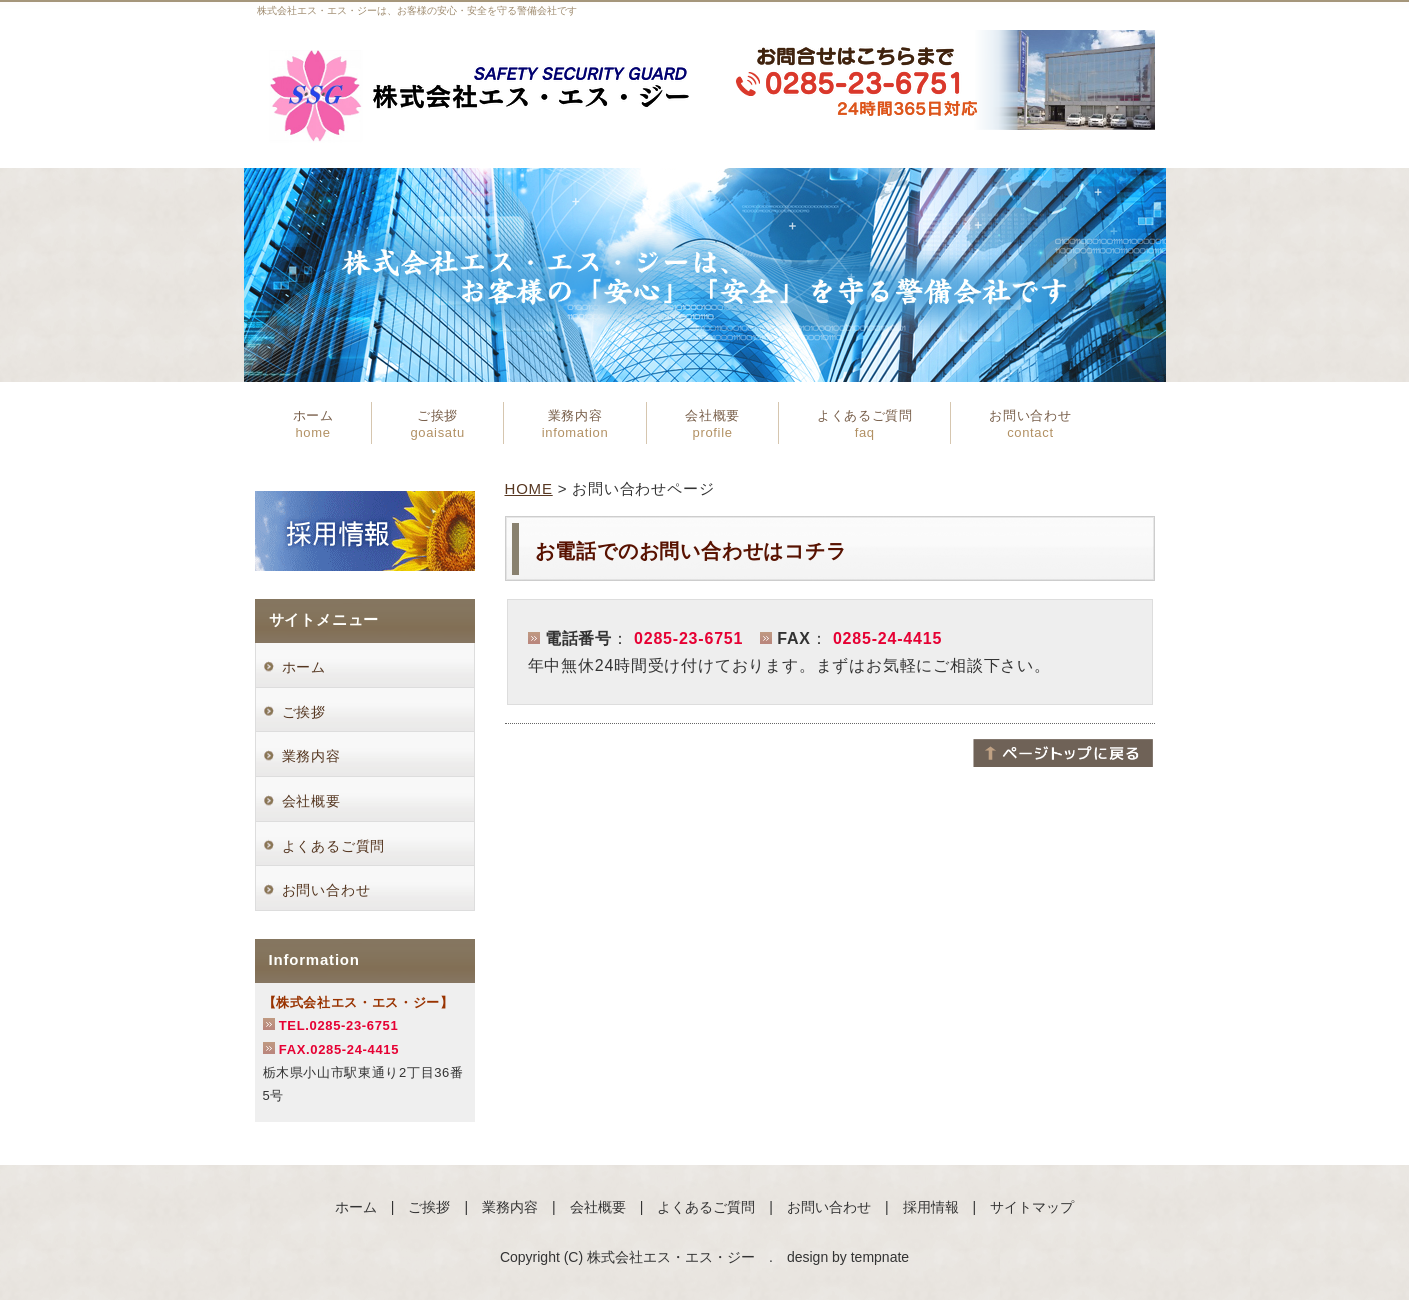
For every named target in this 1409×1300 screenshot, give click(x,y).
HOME (529, 488)
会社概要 (712, 424)
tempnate (880, 1257)
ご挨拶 (437, 424)
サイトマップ (1032, 1207)
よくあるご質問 (865, 424)
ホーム (313, 424)
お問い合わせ (1030, 424)
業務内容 (575, 424)
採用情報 (931, 1207)
